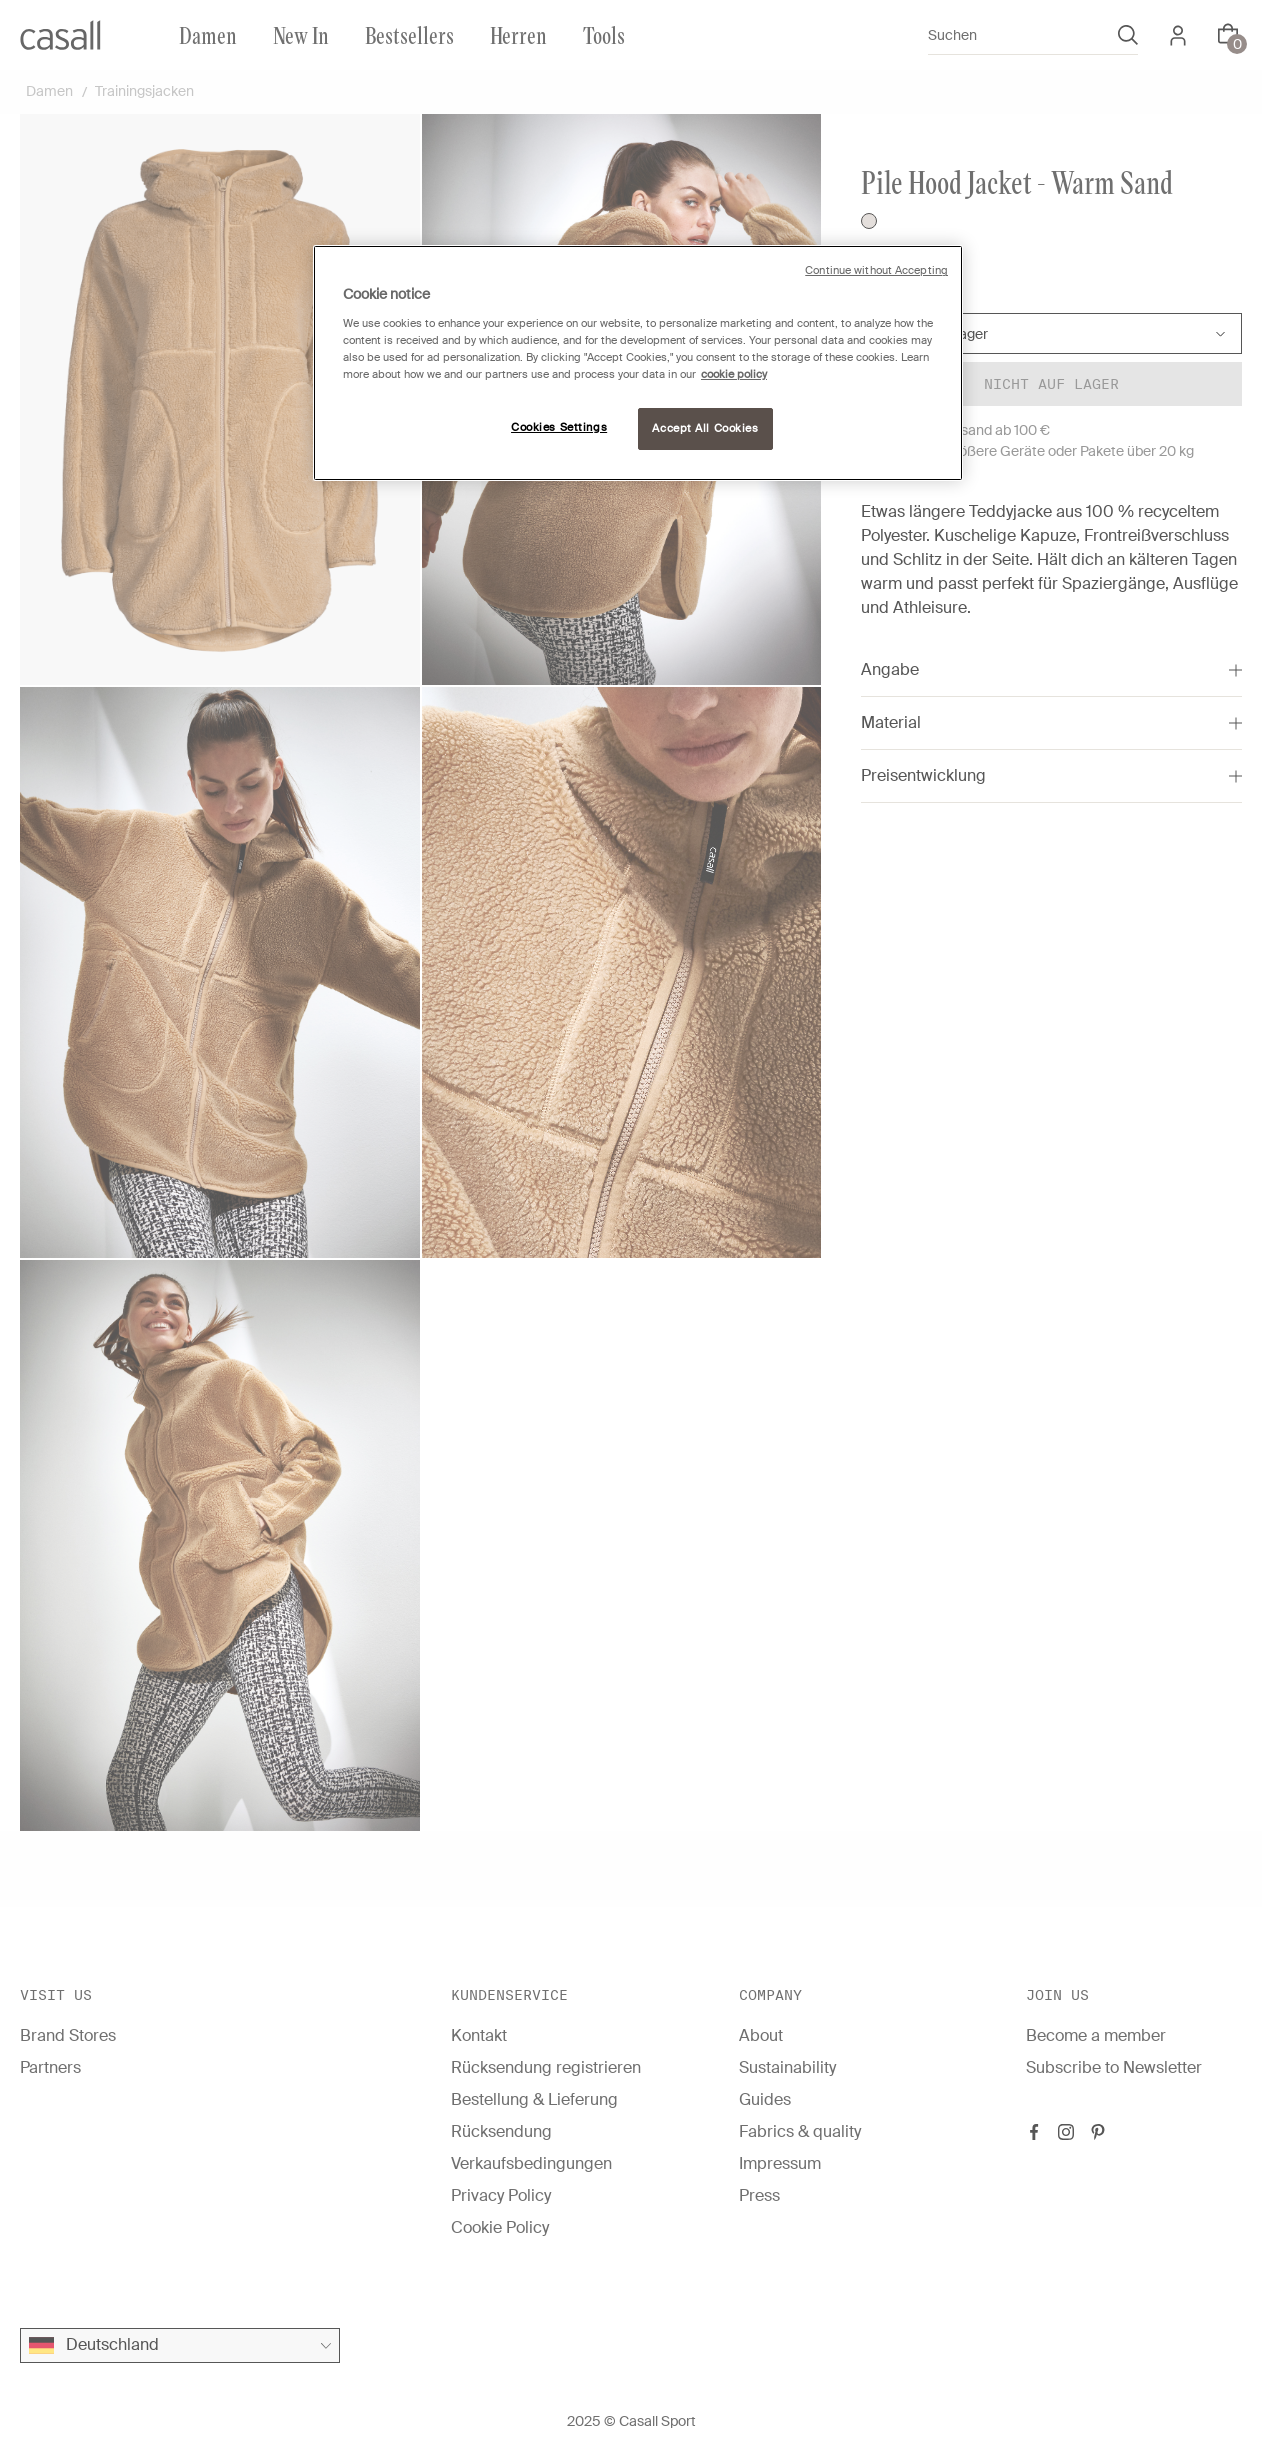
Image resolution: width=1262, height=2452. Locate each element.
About (761, 2035)
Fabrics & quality (800, 2131)
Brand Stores (68, 2035)
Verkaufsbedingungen (531, 2163)
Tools (604, 34)
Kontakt (479, 2035)
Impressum (780, 2163)
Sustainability (787, 2067)
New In (301, 34)
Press (759, 2195)
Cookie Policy (500, 2227)
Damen (208, 34)
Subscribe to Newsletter (1114, 2067)
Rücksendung (501, 2131)
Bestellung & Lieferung (534, 2099)
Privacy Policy (501, 2195)
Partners (50, 2067)
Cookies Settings (559, 427)
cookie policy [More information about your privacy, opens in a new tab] (734, 374)
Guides (765, 2099)
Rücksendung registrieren (546, 2067)
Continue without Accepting (876, 270)
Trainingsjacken (144, 91)
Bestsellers (409, 34)
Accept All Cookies (705, 428)
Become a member (1096, 2035)
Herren (518, 34)
